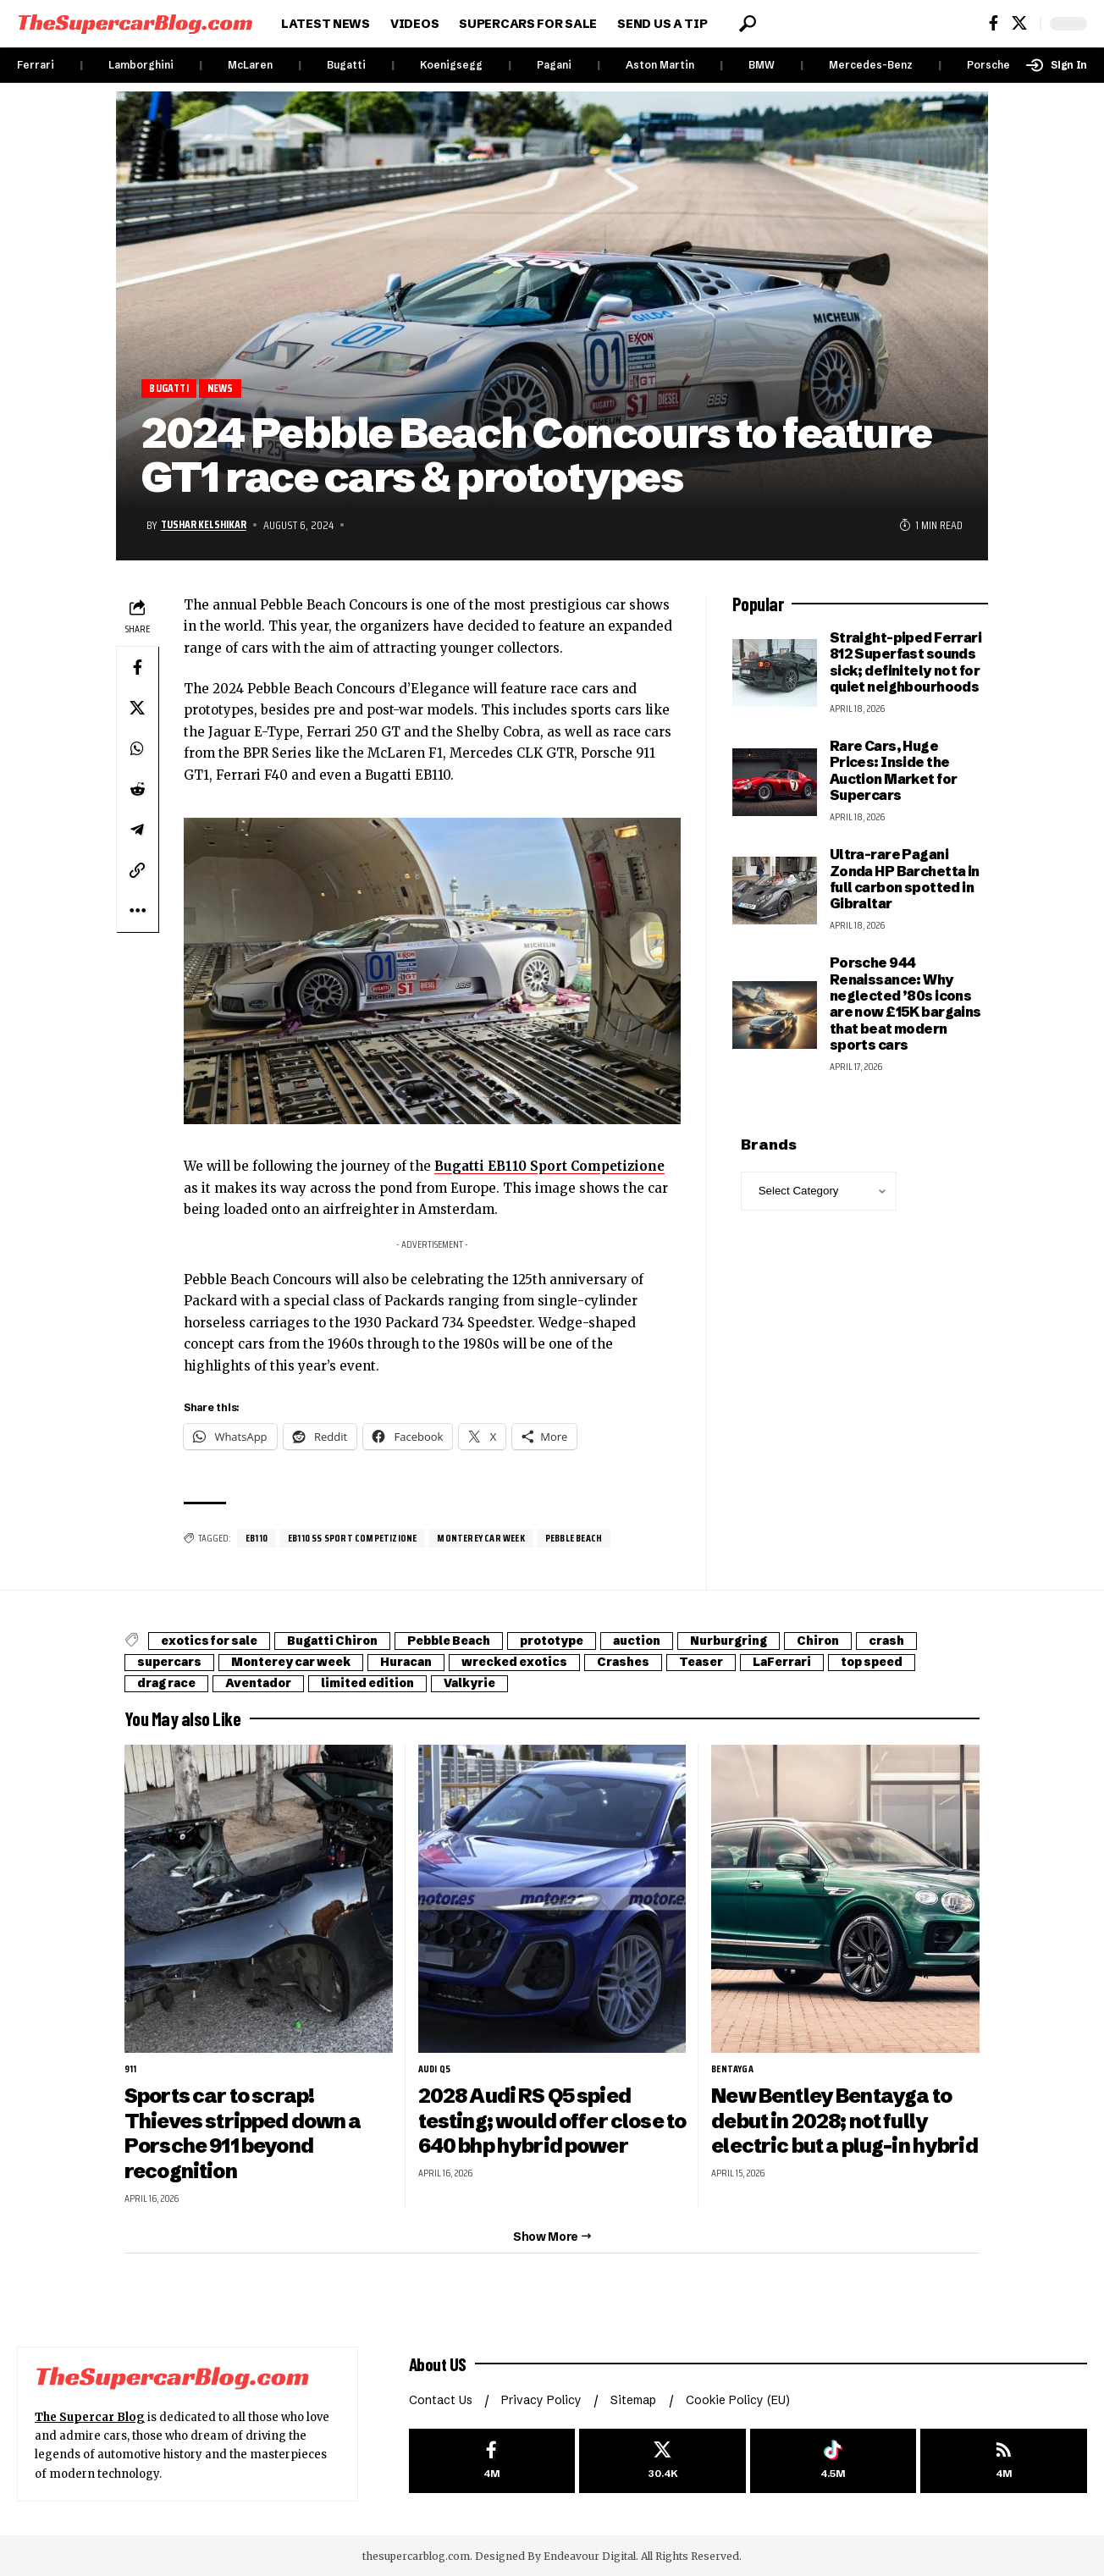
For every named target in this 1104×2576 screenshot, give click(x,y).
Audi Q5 (434, 2069)
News (221, 388)
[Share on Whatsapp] (137, 748)
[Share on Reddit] (137, 789)
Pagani (554, 64)
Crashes (653, 1662)
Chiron (860, 1641)
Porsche (988, 64)
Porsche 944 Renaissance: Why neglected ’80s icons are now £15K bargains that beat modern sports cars (905, 1004)
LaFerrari (823, 1662)
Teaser (736, 1662)
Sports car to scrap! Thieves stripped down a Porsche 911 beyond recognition (243, 2132)
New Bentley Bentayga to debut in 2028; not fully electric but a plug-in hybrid (845, 2120)
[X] (1019, 23)
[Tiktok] (833, 2458)
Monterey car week (482, 1538)
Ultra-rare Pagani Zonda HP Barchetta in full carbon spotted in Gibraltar (905, 880)
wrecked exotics (539, 1662)
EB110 (257, 1538)
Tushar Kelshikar (205, 525)
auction (666, 1641)
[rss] (1003, 2458)
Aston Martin (660, 64)
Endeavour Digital (590, 2553)
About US (438, 2362)
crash (933, 1641)
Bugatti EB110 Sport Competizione (549, 1167)
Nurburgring (765, 1641)
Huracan (425, 1662)
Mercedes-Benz (871, 64)
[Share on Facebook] (137, 667)
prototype (575, 1641)
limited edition (382, 1683)
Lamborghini (141, 64)
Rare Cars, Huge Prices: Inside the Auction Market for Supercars (894, 770)
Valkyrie (488, 1683)
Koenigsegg (451, 64)
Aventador (267, 1683)
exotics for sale (212, 1641)
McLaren (250, 64)
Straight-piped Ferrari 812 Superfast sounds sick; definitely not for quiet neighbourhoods (905, 662)
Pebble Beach (575, 1538)
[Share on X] (137, 707)
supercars (172, 1662)
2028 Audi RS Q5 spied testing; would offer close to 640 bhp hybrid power (541, 2120)
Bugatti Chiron (342, 1641)
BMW (761, 64)
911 (130, 2069)
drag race (169, 1683)
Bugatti (346, 64)
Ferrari (35, 64)
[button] (747, 23)
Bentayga (732, 2069)
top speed (919, 1662)
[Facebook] (993, 23)
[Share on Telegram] (137, 829)
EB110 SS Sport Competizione (352, 1538)
